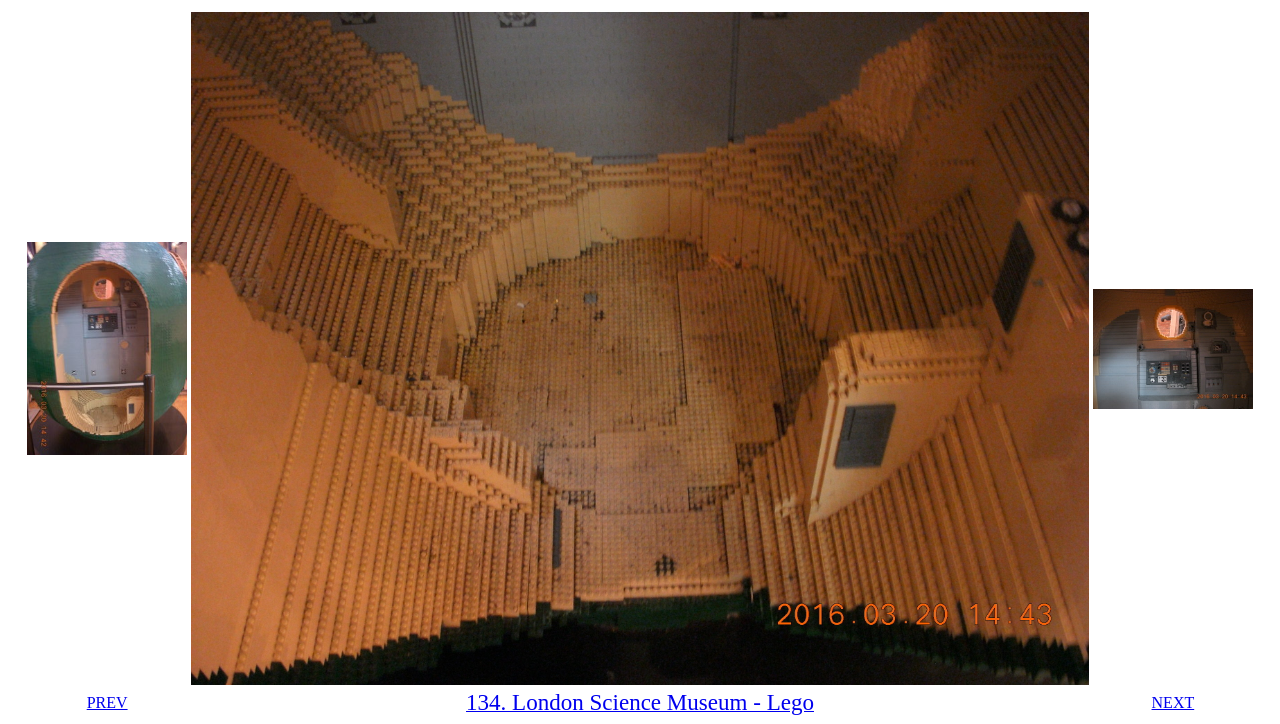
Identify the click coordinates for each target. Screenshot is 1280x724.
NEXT (1173, 702)
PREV (107, 702)
